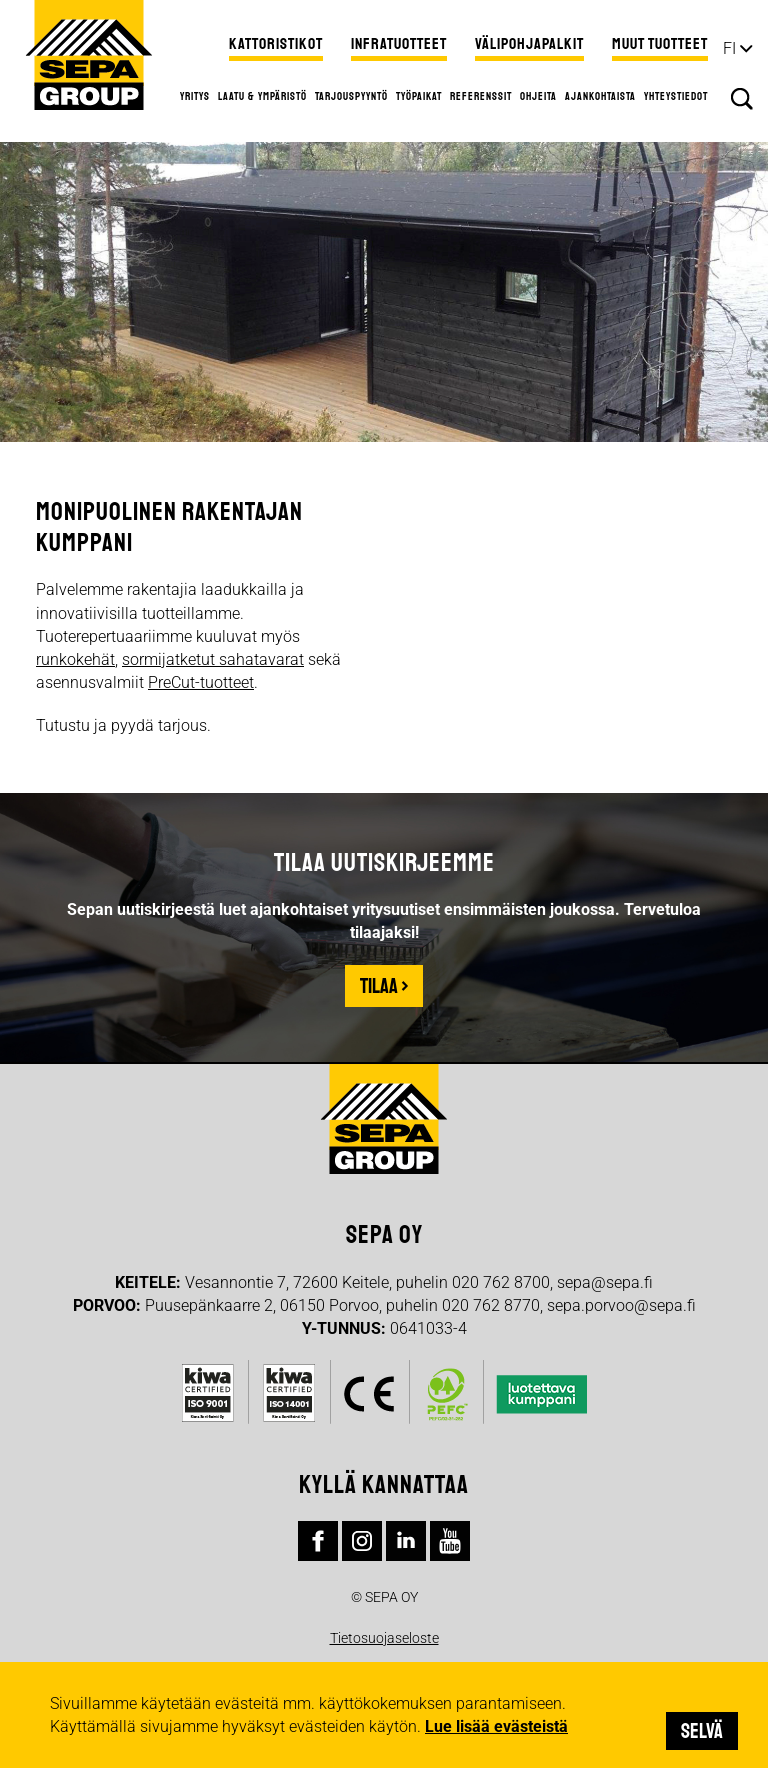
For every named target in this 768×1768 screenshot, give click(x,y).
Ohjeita (538, 96)
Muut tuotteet (660, 44)
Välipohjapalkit (529, 44)
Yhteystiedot (676, 96)
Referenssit (481, 96)
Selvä (702, 1731)
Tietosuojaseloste (384, 1638)
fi (729, 48)
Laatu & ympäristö (262, 96)
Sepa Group (89, 55)
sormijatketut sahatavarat (213, 659)
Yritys (195, 96)
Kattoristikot (276, 44)
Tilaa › (384, 986)
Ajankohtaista (600, 96)
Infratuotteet (399, 44)
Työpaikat (419, 96)
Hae (742, 99)
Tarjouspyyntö (351, 96)
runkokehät (75, 659)
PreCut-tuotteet (201, 682)
